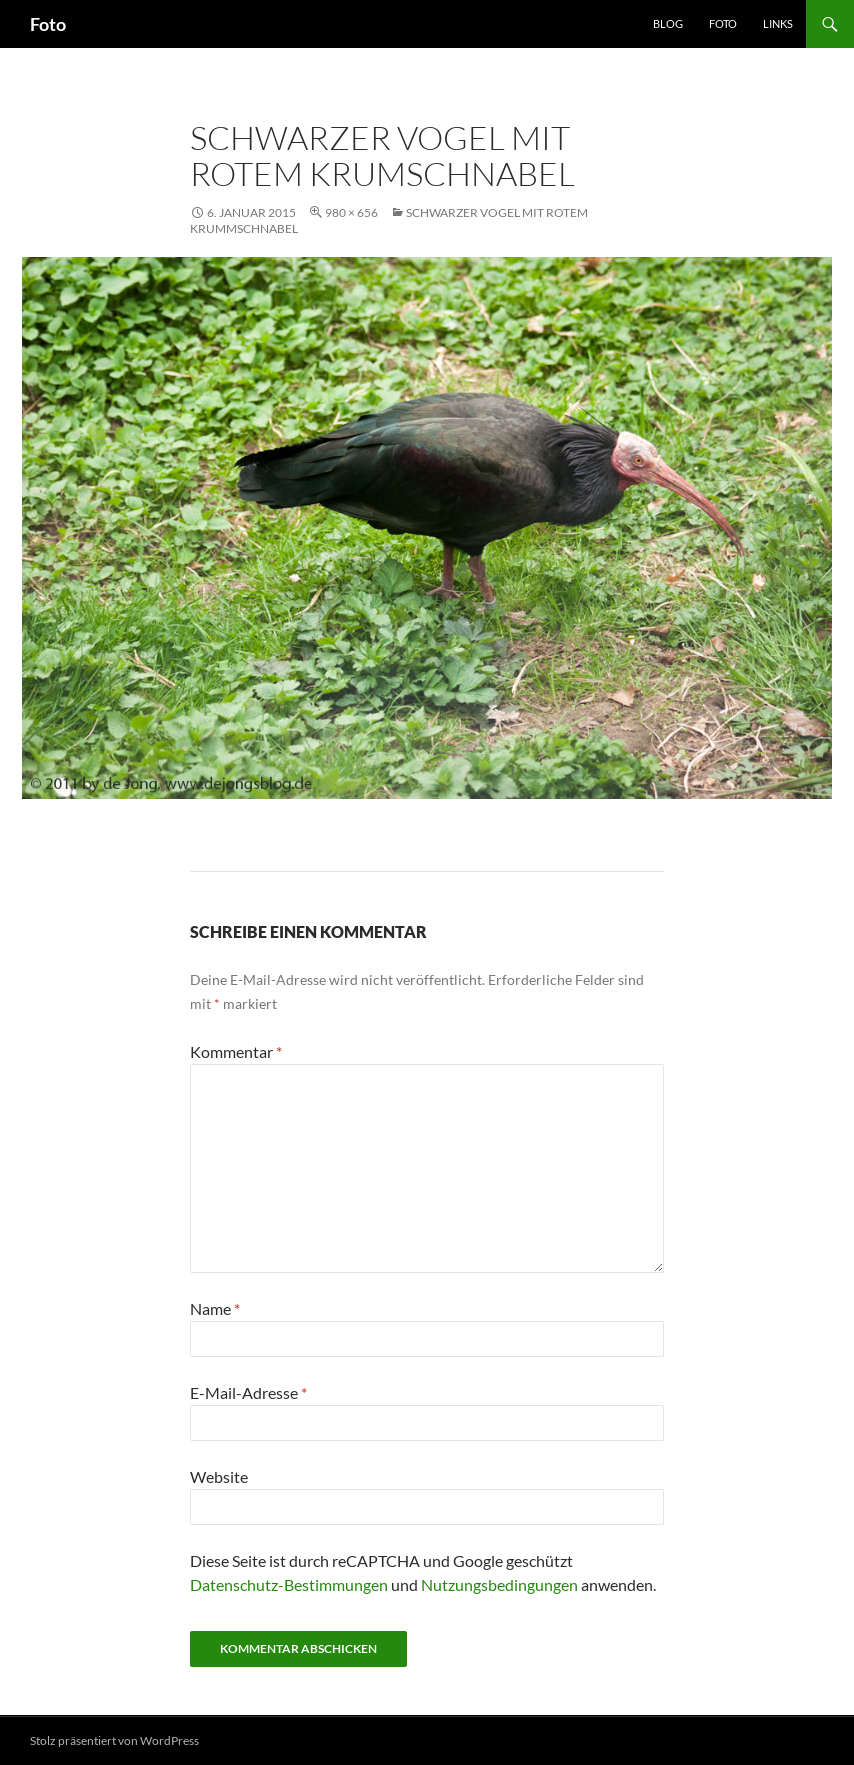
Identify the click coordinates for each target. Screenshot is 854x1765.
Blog (668, 23)
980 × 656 (351, 212)
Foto (48, 24)
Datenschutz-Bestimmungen (289, 1584)
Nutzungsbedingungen (499, 1584)
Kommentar (236, 1051)
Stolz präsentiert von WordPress (114, 1740)
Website (219, 1476)
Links (778, 23)
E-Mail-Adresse (248, 1392)
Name (215, 1308)
